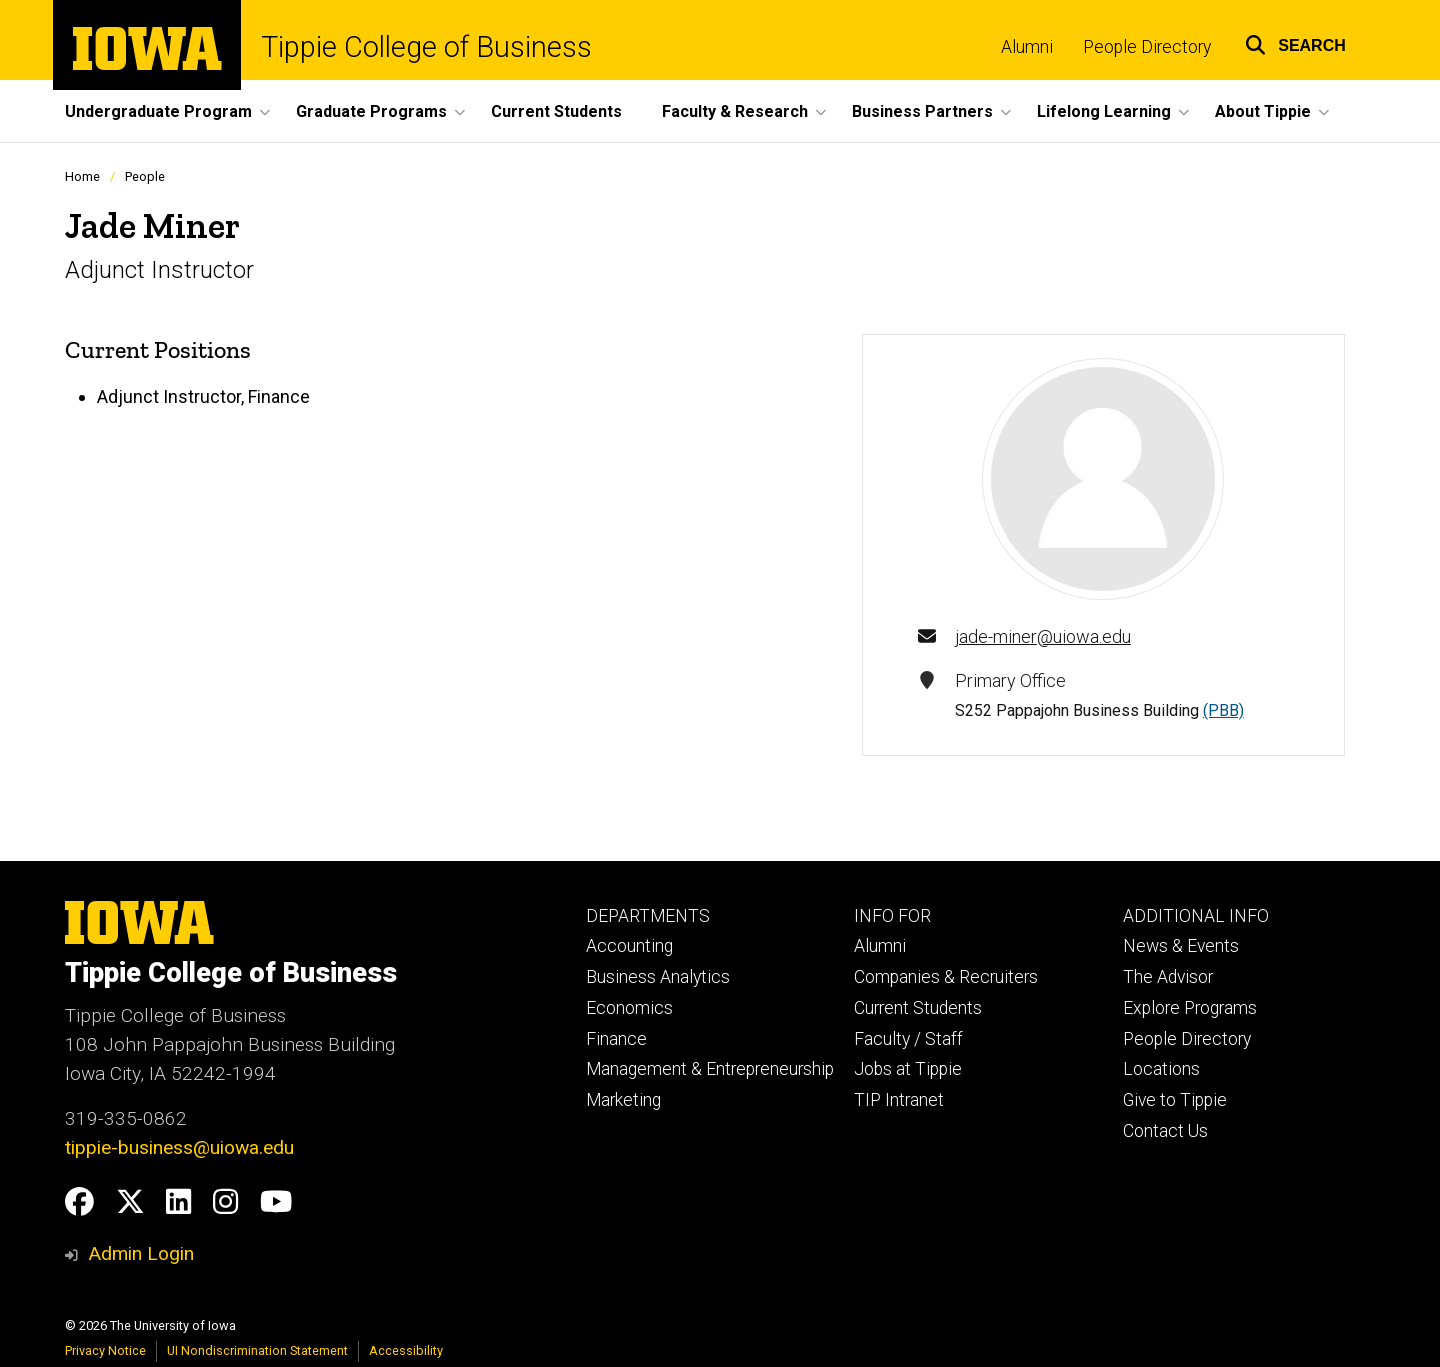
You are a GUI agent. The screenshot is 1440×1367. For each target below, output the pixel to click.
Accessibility (406, 1350)
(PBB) (1223, 710)
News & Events (1181, 946)
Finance (616, 1039)
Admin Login (141, 1253)
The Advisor (1168, 977)
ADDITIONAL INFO (1196, 916)
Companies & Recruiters (946, 977)
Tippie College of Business (426, 47)
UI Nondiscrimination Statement (257, 1350)
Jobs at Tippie (908, 1069)
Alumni (1027, 47)
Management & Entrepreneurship (710, 1069)
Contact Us (1165, 1131)
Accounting (629, 946)
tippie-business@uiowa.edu (179, 1147)
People (145, 176)
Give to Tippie (1175, 1100)
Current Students (556, 111)
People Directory (1147, 47)
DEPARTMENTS (648, 916)
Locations (1161, 1069)
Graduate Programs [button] (371, 111)
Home (82, 176)
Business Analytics (658, 977)
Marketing (623, 1100)
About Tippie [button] (1263, 111)
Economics (629, 1008)
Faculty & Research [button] (735, 111)
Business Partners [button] (922, 111)
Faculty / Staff (908, 1039)
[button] (1295, 42)
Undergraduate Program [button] (158, 111)
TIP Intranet (899, 1100)
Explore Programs (1190, 1008)
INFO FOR (892, 916)
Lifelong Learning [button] (1104, 111)
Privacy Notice (105, 1350)
